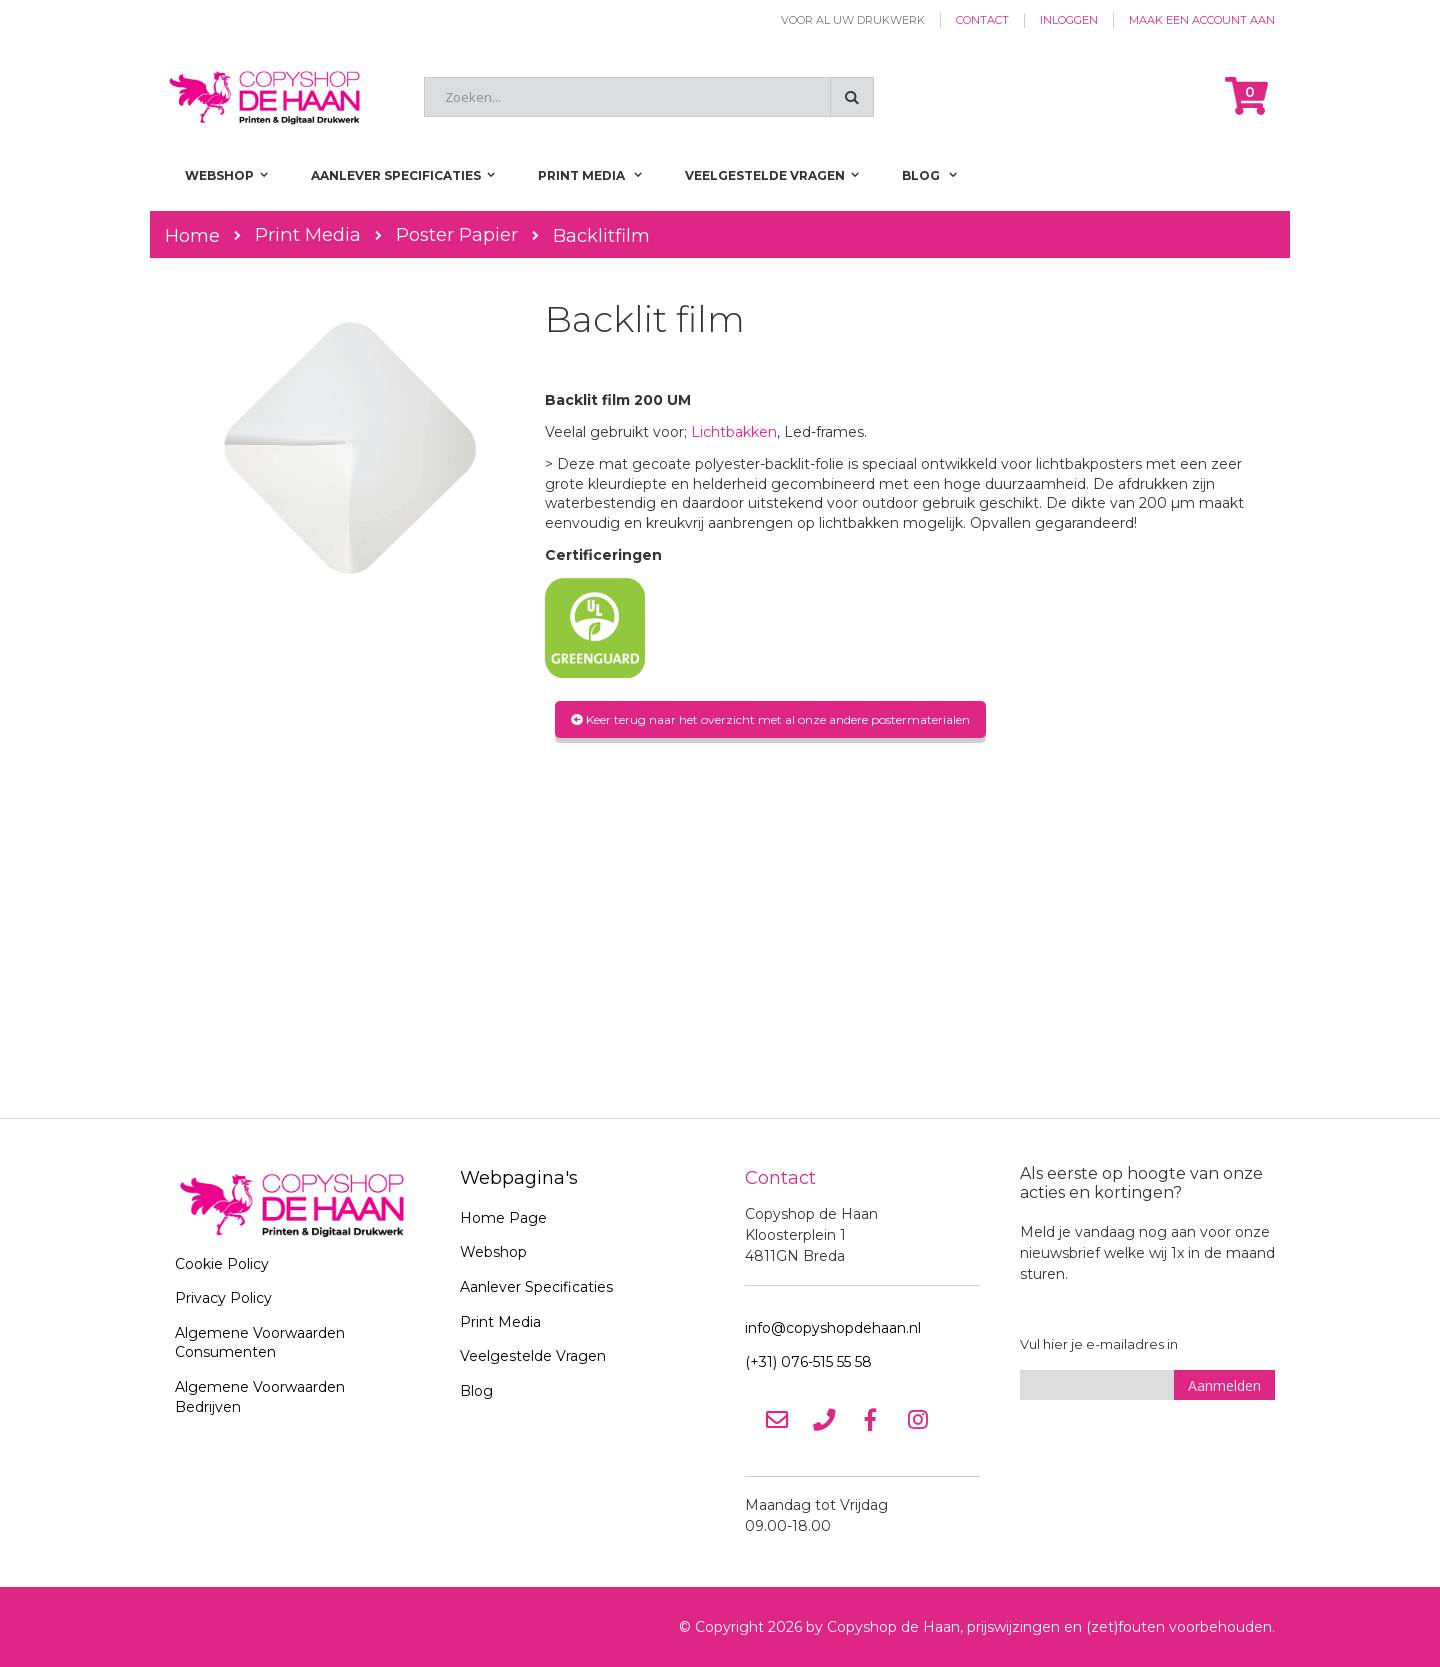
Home (192, 235)
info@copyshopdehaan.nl (833, 1328)
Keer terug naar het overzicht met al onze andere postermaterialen (770, 719)
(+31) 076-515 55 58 (808, 1362)
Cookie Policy (222, 1264)
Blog (476, 1391)
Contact (982, 20)
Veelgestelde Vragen (533, 1356)
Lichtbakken (734, 432)
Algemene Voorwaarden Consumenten (260, 1343)
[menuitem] (929, 175)
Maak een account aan (1202, 20)
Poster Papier (457, 235)
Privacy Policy (223, 1298)
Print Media (308, 235)
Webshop (493, 1252)
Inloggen (1069, 20)
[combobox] (649, 97)
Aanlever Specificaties (536, 1287)
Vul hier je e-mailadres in (1099, 1344)
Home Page (503, 1218)
